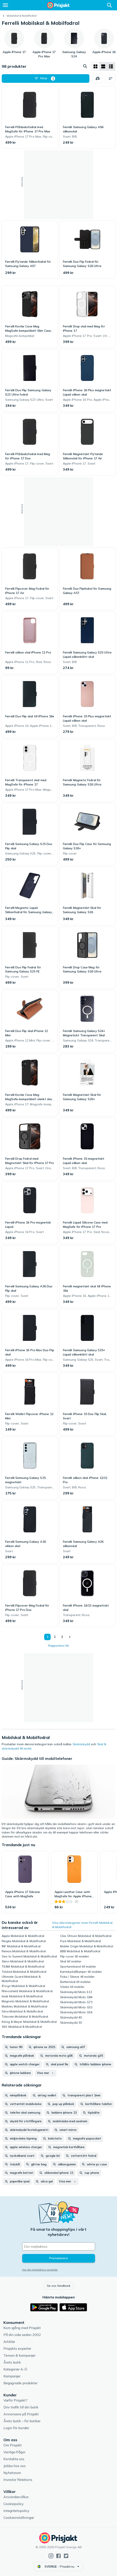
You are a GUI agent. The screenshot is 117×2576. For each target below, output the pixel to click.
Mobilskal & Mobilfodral (21, 15)
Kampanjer (11, 2376)
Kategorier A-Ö (15, 2369)
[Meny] (5, 5)
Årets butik (12, 2362)
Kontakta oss (13, 2459)
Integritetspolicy (16, 2510)
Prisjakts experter (17, 2348)
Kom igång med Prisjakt (22, 2328)
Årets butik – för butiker (22, 2421)
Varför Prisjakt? (15, 2400)
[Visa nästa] (69, 1637)
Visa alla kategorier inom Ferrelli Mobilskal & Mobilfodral (82, 1925)
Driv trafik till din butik (20, 2407)
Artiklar (9, 2341)
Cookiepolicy (13, 2504)
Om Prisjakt (12, 2445)
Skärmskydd (81, 1744)
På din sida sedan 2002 (22, 2335)
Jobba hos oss (14, 2466)
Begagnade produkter (20, 2383)
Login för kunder (16, 2428)
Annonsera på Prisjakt (21, 2414)
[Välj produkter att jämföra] (97, 78)
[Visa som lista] (103, 66)
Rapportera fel (58, 1646)
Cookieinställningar (18, 2517)
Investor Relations (17, 2479)
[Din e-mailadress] (58, 2246)
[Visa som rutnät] (95, 66)
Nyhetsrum (12, 2473)
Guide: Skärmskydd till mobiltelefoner (37, 1758)
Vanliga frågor (14, 2452)
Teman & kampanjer (19, 2355)
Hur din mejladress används (40, 2269)
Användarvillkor (16, 2497)
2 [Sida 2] (55, 1637)
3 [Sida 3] (62, 1637)
